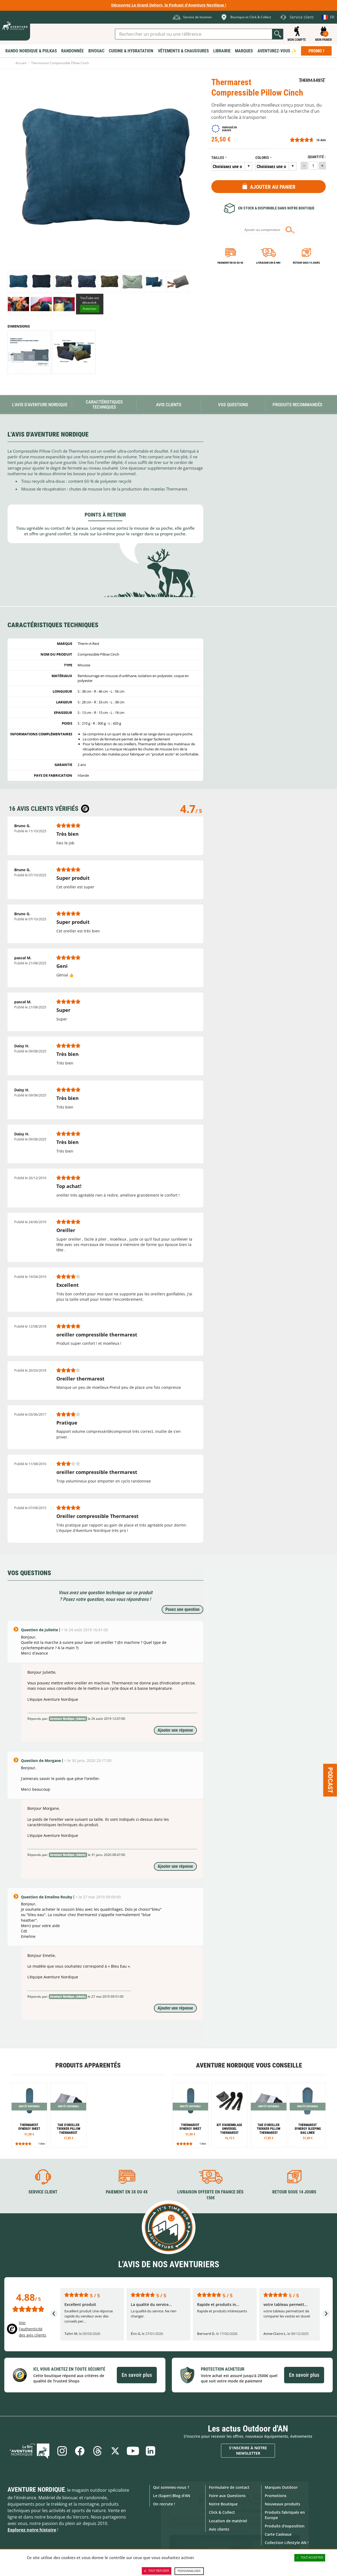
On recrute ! (164, 2503)
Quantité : (317, 157)
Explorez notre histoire (32, 2530)
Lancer (277, 34)
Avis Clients (168, 404)
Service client (42, 2191)
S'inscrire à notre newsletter (248, 2450)
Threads (97, 2451)
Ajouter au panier (272, 187)
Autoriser (90, 308)
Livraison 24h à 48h (268, 262)
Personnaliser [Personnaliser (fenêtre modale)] (189, 2571)
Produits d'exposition (285, 2525)
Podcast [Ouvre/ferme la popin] (330, 1780)
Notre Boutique (223, 2503)
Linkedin (150, 2451)
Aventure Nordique (36, 2489)
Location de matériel (228, 2520)
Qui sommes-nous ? (171, 2487)
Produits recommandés (297, 404)
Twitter (115, 2451)
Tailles (217, 157)
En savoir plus (137, 2375)
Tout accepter (309, 2557)
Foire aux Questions (227, 2495)
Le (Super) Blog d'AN (171, 2495)
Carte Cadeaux (278, 2534)
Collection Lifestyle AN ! (287, 2542)
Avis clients (219, 2529)
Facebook (79, 2451)
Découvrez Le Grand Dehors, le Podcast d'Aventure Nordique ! (168, 5)
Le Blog (29, 2450)
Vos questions (233, 404)
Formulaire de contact (229, 2487)
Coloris (262, 157)
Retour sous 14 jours (306, 262)
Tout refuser (156, 2571)
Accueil (21, 63)
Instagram (62, 2451)
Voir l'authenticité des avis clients (32, 2329)
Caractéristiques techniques (104, 404)
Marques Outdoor (281, 2487)
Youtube (133, 2451)
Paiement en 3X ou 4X (230, 262)
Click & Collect (222, 2512)
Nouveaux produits (282, 2503)
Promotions (276, 2495)
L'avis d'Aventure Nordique (39, 404)
